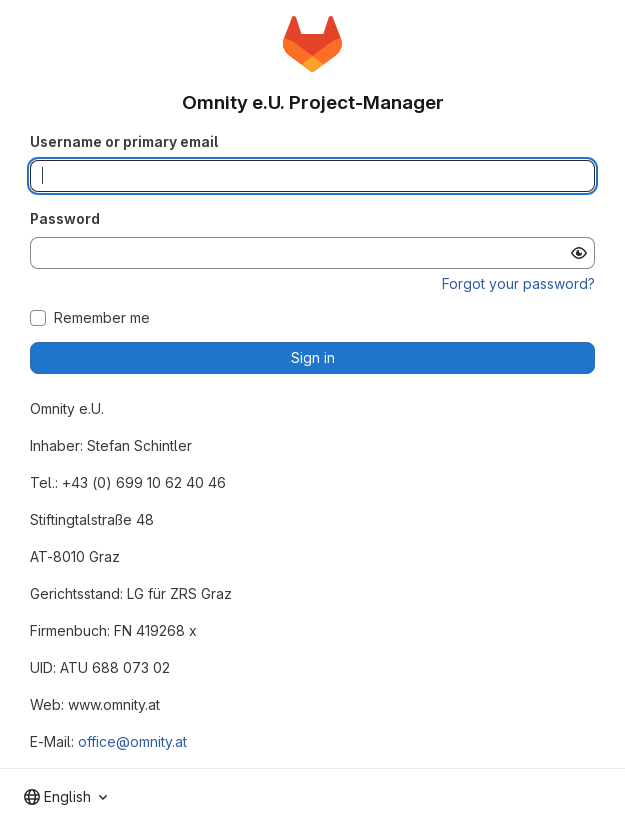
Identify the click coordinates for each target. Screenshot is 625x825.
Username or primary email (124, 141)
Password (65, 218)
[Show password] (579, 253)
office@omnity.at (132, 741)
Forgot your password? (518, 283)
